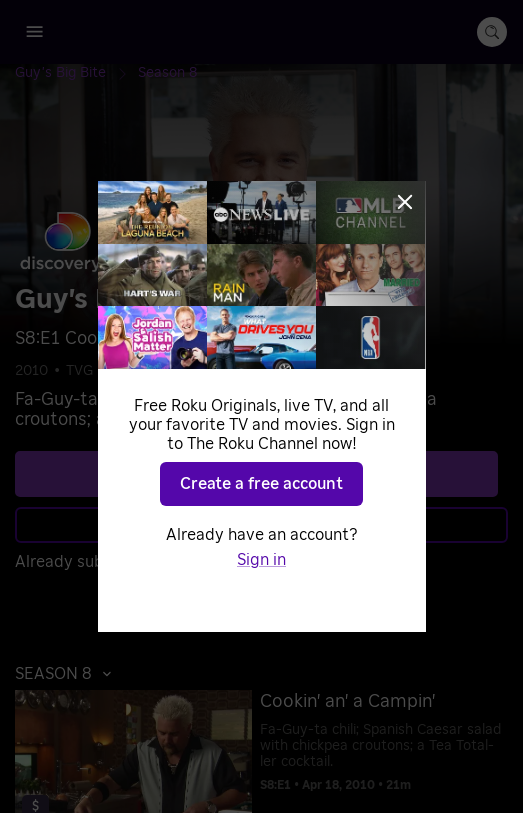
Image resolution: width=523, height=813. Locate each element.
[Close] (405, 202)
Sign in (261, 560)
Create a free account (261, 484)
